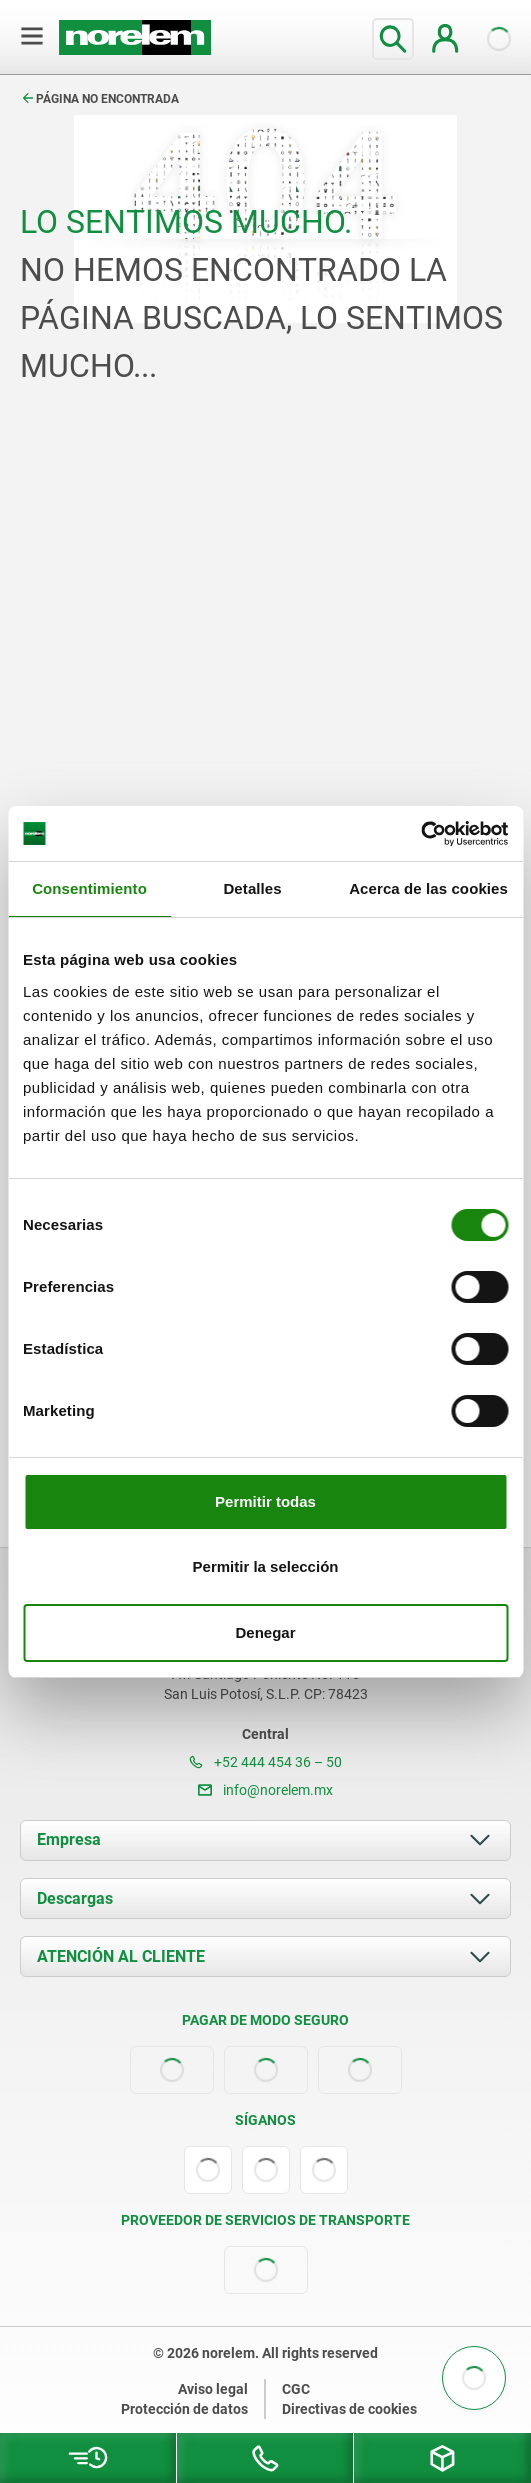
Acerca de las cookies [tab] (428, 888)
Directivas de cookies (349, 2409)
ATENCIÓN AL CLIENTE (121, 1956)
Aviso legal (213, 2389)
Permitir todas (265, 1501)
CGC (296, 2389)
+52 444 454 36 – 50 (265, 1762)
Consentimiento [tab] (89, 888)
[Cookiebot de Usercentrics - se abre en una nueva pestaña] (420, 834)
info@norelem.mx (265, 1790)
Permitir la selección (266, 1566)
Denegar (265, 1632)
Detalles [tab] (252, 888)
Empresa (69, 1839)
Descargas (75, 1898)
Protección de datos (184, 2409)
